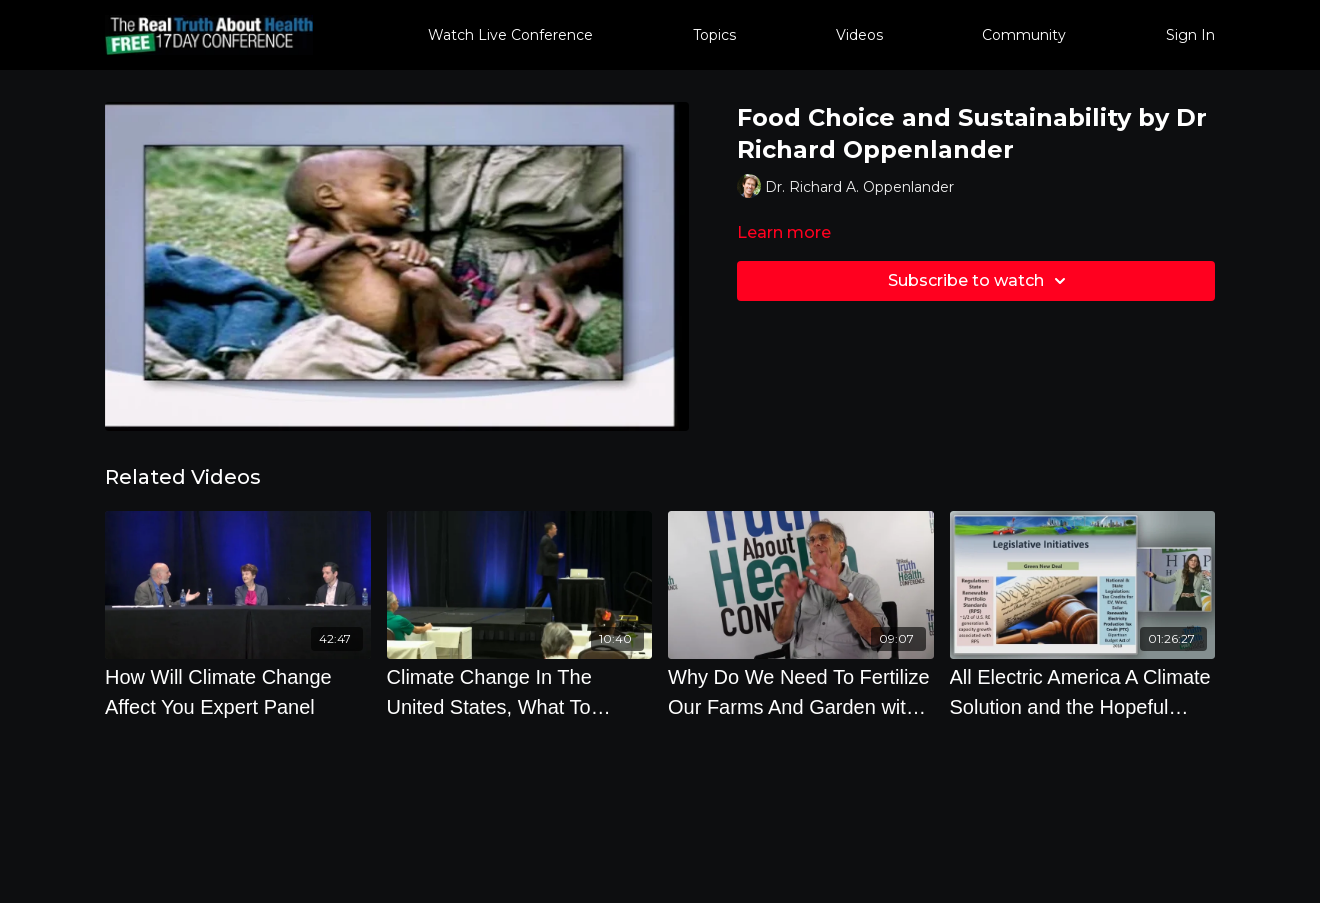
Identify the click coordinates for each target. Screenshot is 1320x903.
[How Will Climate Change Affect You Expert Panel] (238, 692)
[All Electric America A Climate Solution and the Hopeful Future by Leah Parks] (1083, 692)
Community (1024, 35)
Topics (714, 35)
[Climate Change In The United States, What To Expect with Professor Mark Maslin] (520, 692)
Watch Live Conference (510, 35)
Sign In (1190, 35)
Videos (859, 35)
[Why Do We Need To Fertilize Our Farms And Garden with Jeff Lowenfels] (801, 692)
